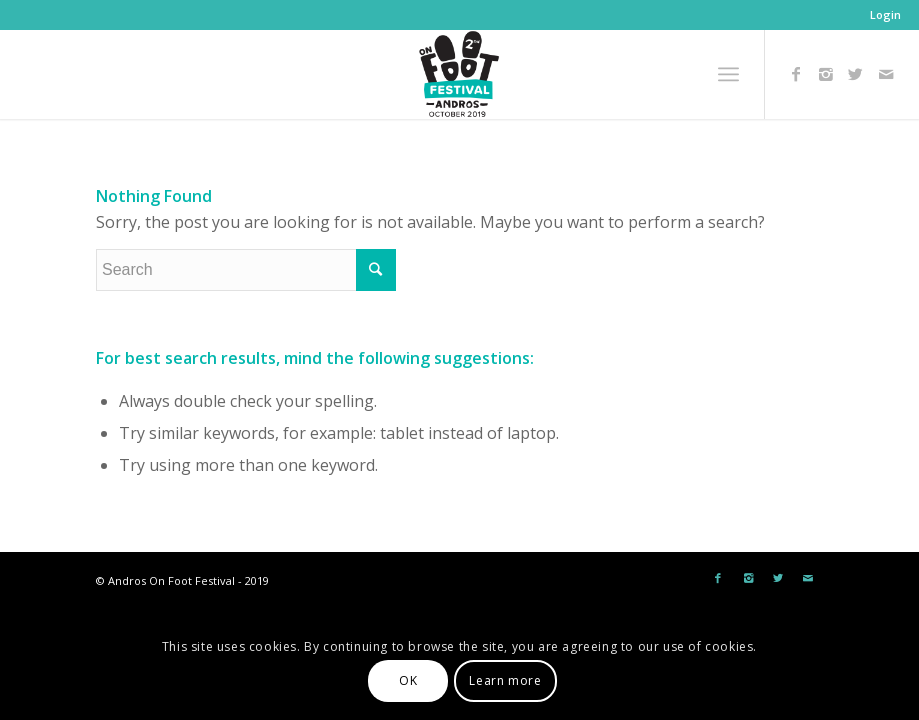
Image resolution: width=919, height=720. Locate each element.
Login (885, 14)
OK (408, 680)
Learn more (505, 680)
